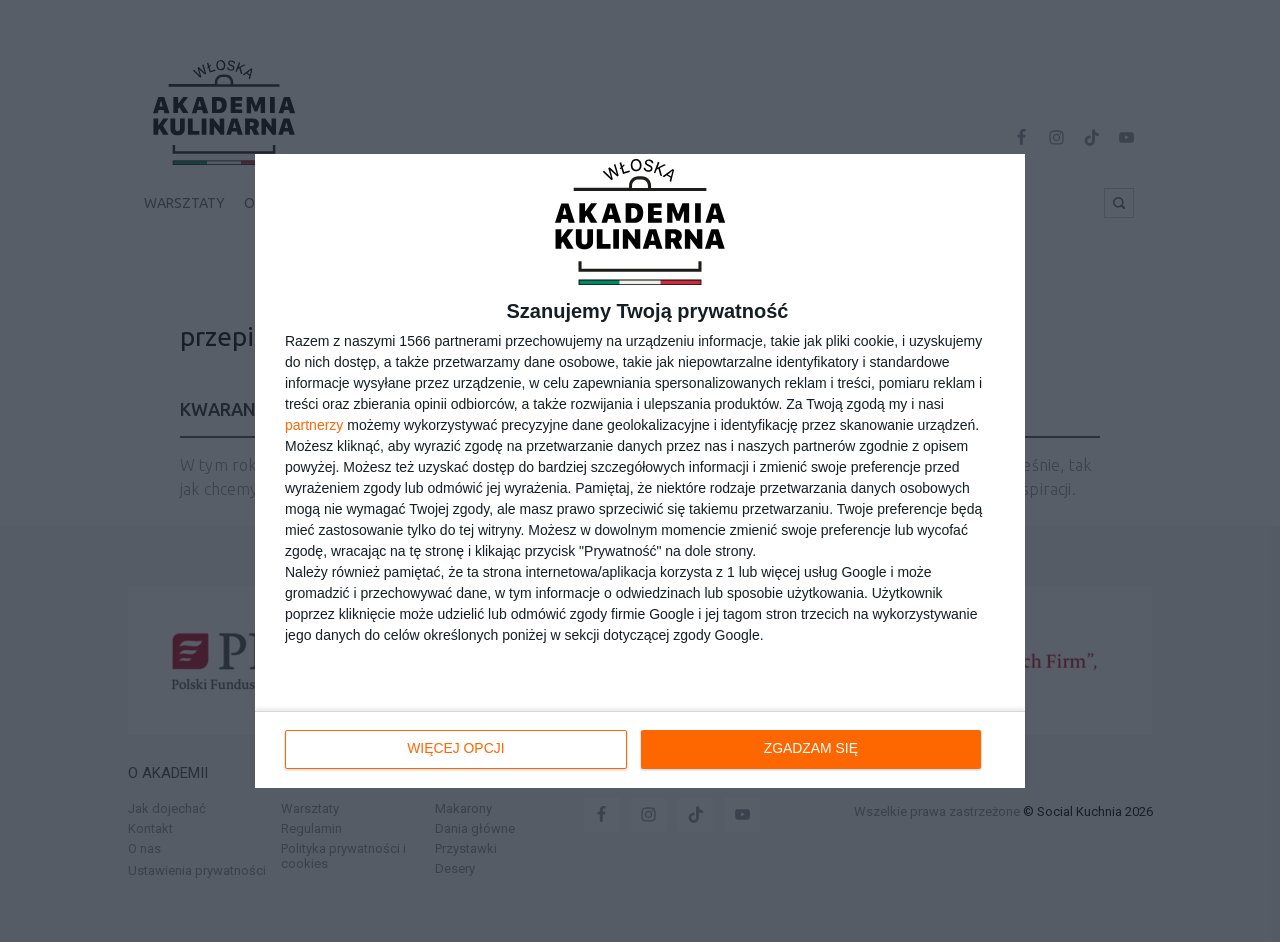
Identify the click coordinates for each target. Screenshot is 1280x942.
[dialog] (640, 471)
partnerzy (314, 425)
